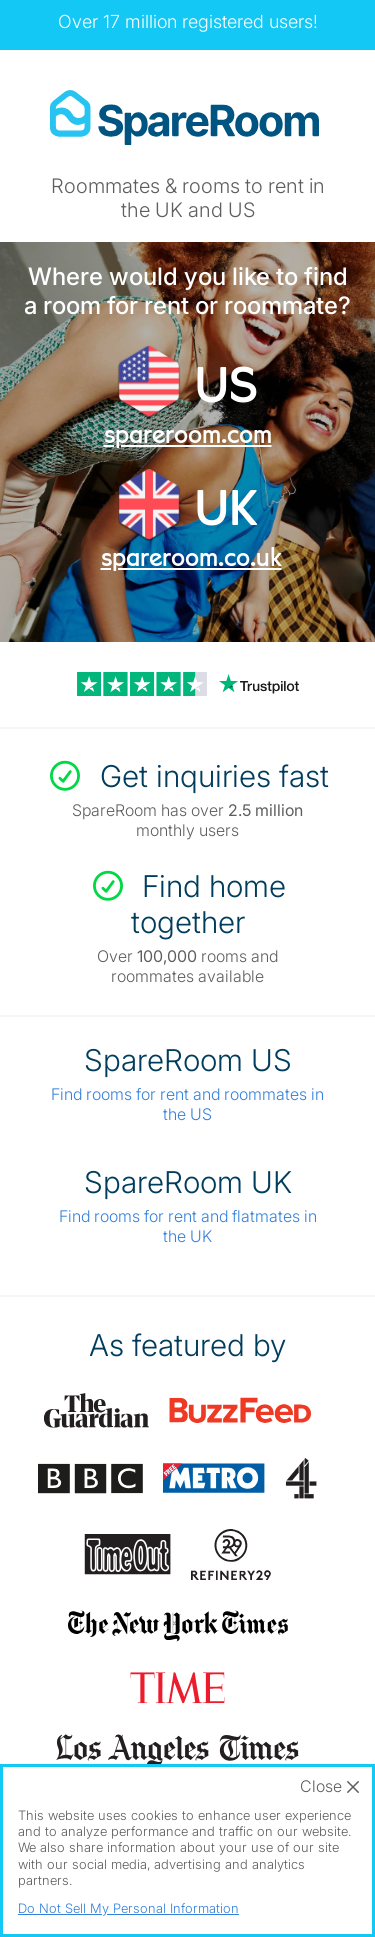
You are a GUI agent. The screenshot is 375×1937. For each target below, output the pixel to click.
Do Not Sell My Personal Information (128, 1908)
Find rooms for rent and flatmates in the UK (188, 1226)
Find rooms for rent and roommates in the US (187, 1104)
